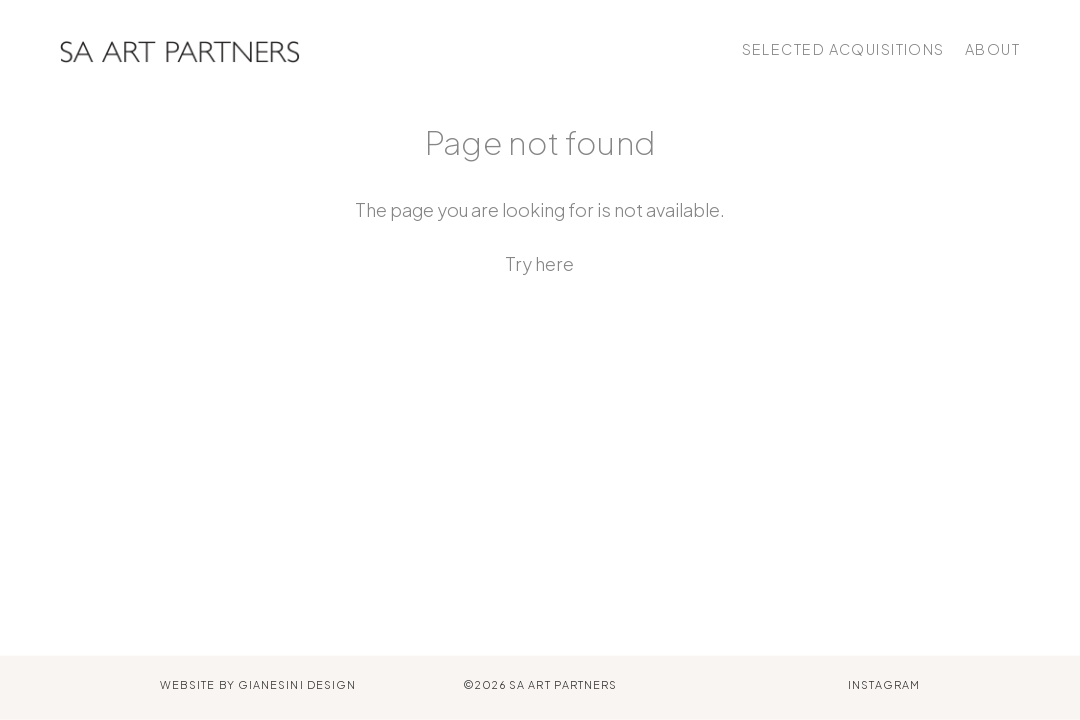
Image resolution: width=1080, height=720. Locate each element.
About (992, 49)
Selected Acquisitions (843, 49)
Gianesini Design (297, 684)
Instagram (884, 684)
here (554, 263)
